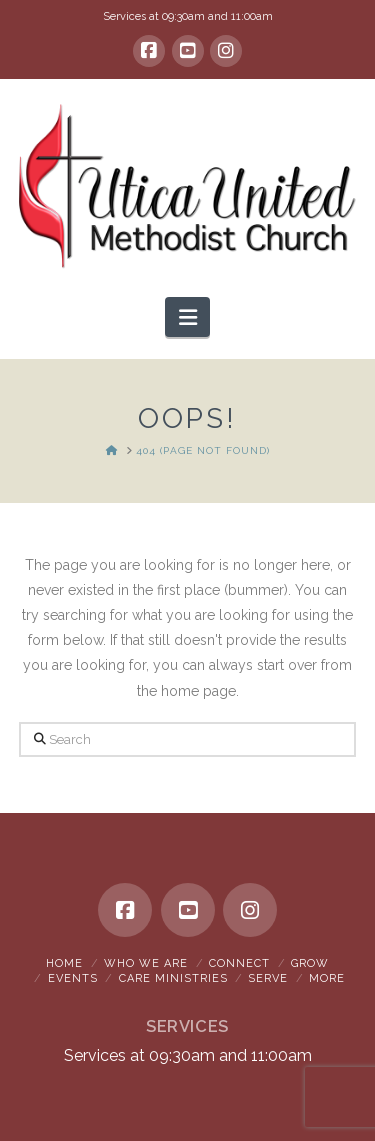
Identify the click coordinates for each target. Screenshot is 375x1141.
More (327, 978)
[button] (187, 317)
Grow (310, 963)
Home (64, 963)
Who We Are (146, 963)
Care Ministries (173, 978)
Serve (268, 978)
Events (73, 978)
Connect (239, 963)
